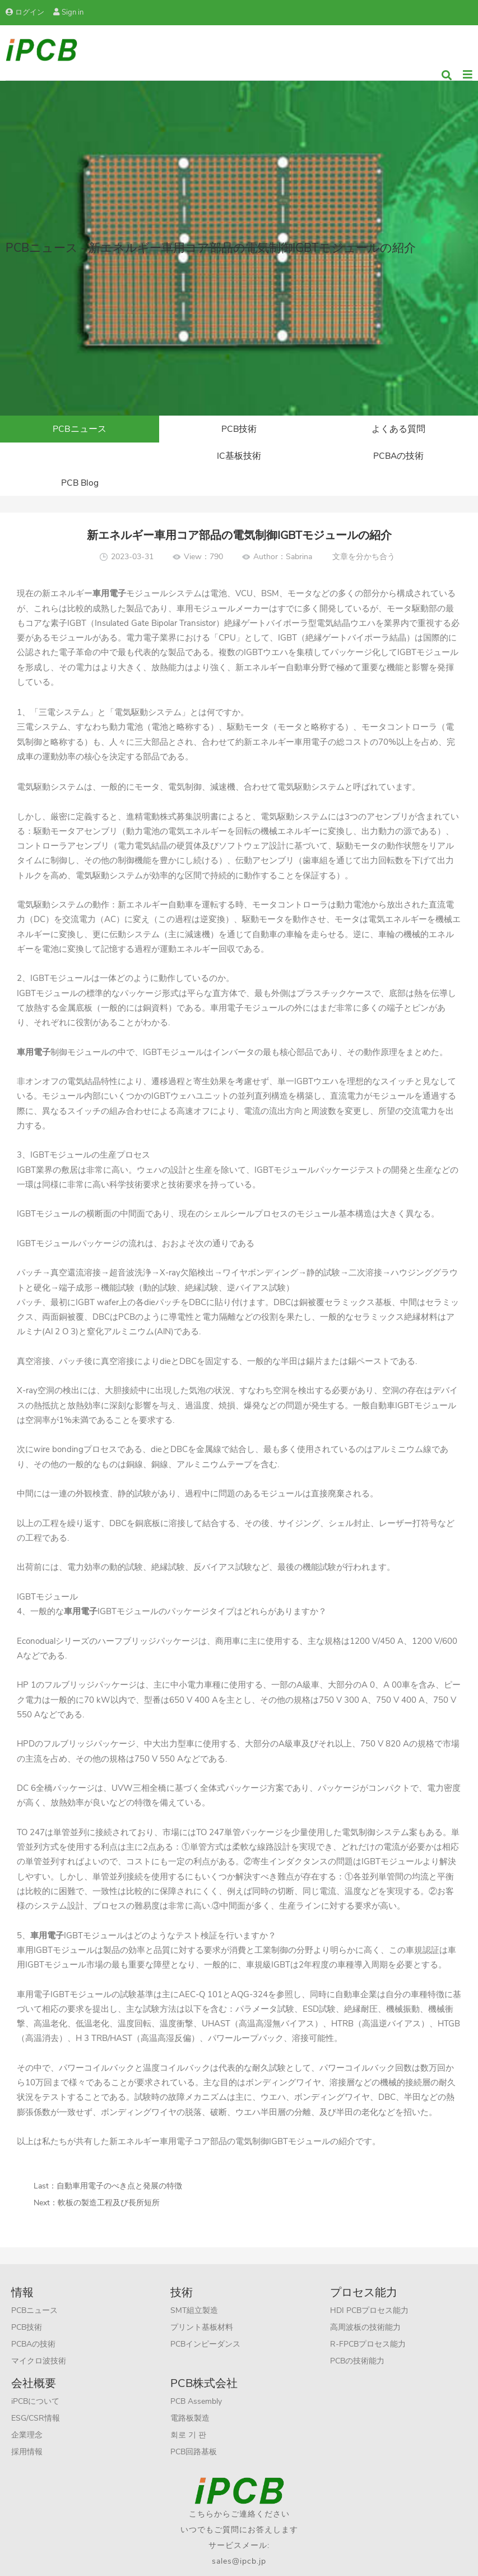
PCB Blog (398, 457)
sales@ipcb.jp (239, 2537)
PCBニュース (79, 429)
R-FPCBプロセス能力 (368, 2320)
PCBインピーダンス (205, 2320)
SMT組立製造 (194, 2286)
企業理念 (27, 2411)
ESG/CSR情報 (35, 2394)
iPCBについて (35, 2377)
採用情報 (27, 2427)
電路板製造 (190, 2394)
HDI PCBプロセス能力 (369, 2286)
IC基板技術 (80, 457)
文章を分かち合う (363, 532)
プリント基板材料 (201, 2303)
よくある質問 (398, 429)
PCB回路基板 (193, 2427)
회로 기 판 (188, 2411)
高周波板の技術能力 (365, 2303)
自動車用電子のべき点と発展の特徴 (119, 2161)
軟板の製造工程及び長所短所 (109, 2178)
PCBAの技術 (238, 457)
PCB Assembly (196, 2377)
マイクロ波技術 (38, 2336)
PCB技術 (239, 429)
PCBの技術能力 (357, 2336)
